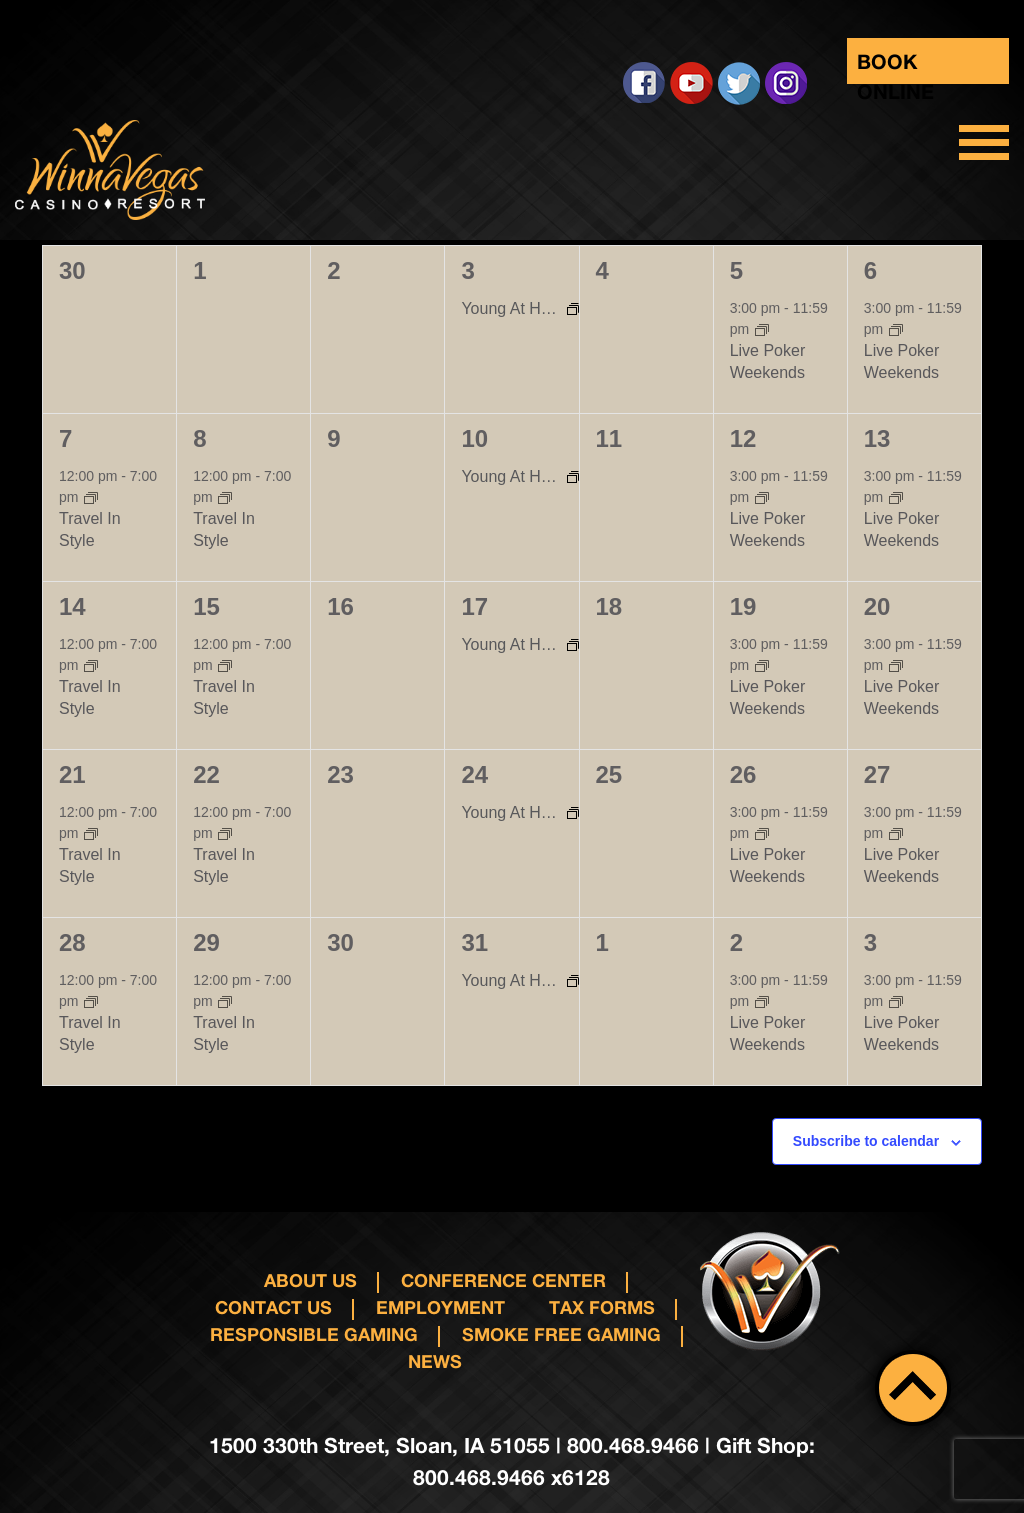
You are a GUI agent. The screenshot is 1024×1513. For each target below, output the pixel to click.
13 (877, 438)
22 (206, 774)
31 (474, 942)
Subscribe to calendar (866, 1141)
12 (743, 438)
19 (743, 606)
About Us (310, 1280)
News (435, 1361)
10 (474, 438)
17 (474, 606)
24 (474, 774)
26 (743, 774)
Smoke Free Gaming (561, 1334)
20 (877, 606)
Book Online (895, 66)
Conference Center (503, 1280)
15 (206, 606)
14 (72, 606)
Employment (440, 1307)
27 (877, 774)
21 (72, 774)
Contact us (273, 1307)
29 (206, 942)
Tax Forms (602, 1307)
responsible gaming (314, 1334)
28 (72, 942)
